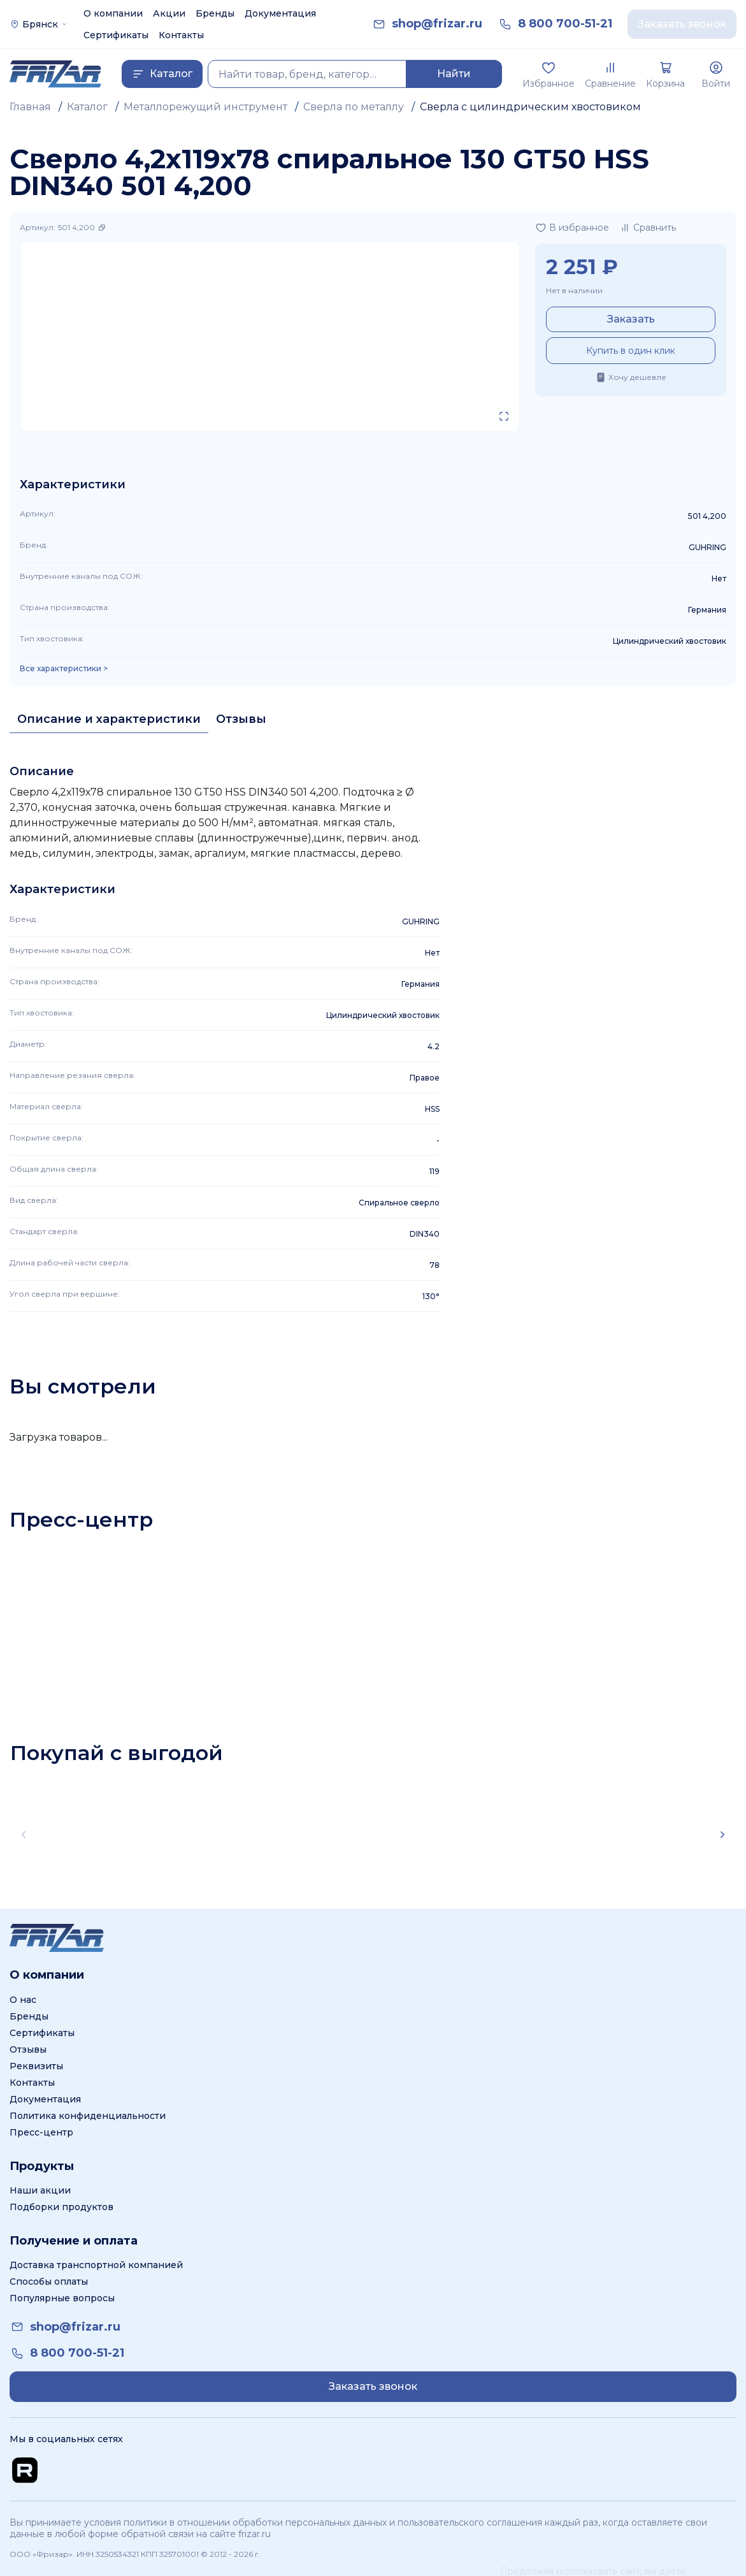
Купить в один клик (630, 350)
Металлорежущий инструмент (205, 107)
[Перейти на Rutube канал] (25, 2470)
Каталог (87, 107)
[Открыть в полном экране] (504, 416)
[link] (437, 24)
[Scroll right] (722, 1834)
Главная (30, 107)
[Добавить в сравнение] (647, 227)
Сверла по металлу (353, 107)
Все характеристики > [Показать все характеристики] (64, 668)
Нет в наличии (574, 290)
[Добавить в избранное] (572, 227)
